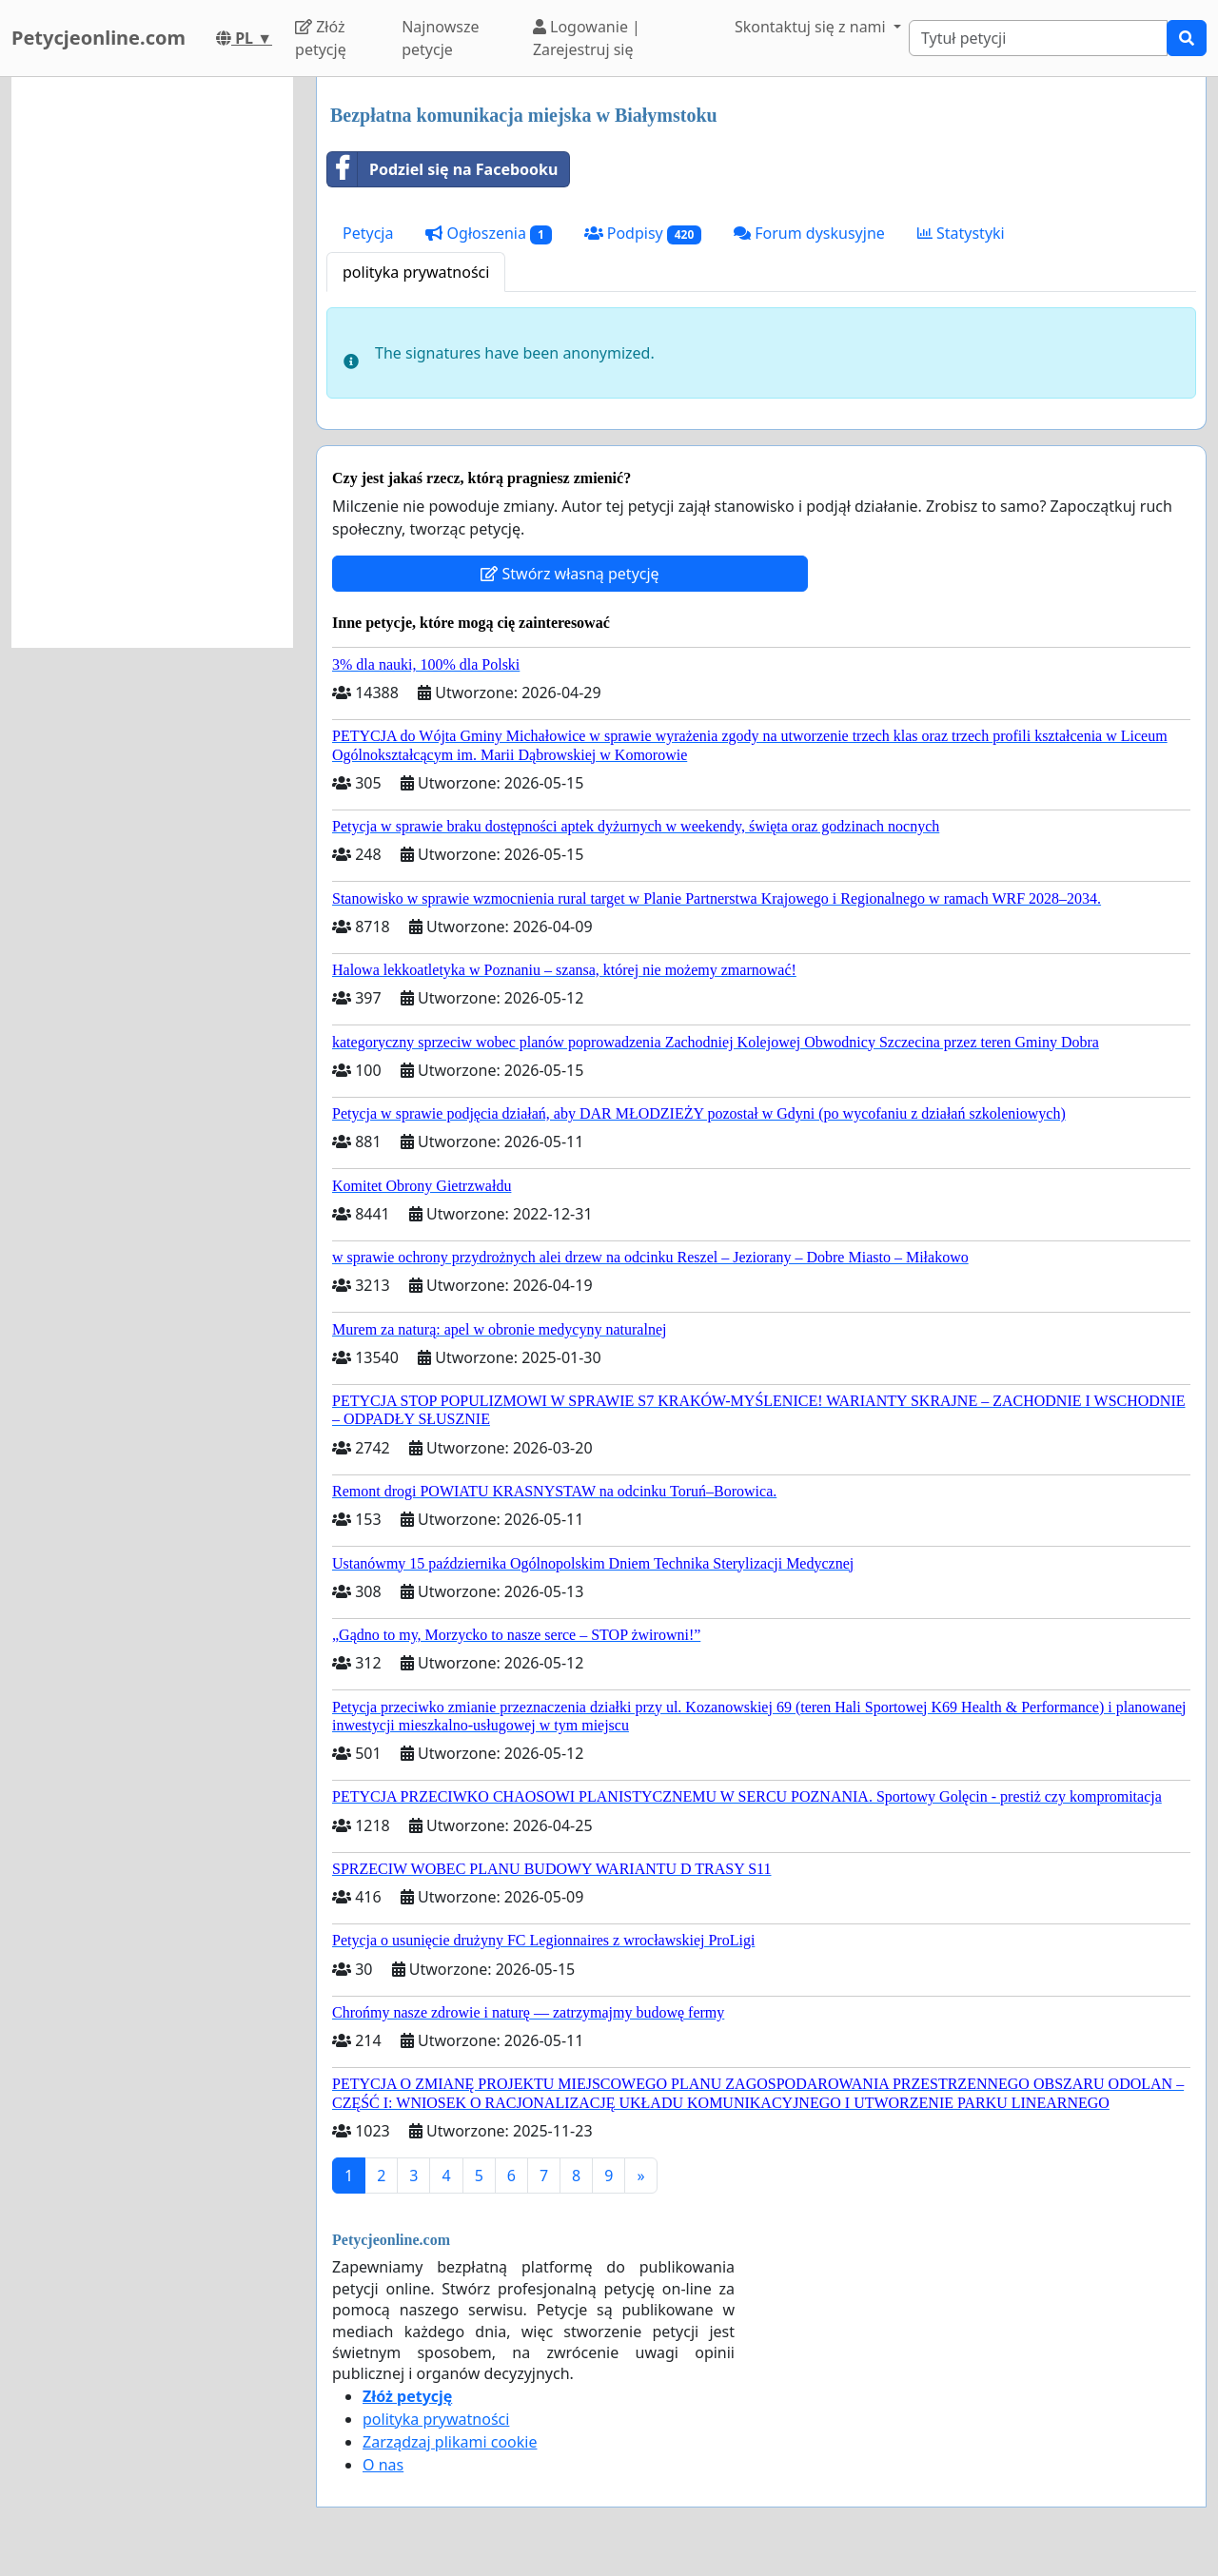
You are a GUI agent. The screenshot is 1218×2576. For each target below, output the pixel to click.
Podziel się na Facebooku (442, 169)
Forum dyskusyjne (809, 233)
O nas (383, 2464)
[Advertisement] (152, 362)
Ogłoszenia (488, 233)
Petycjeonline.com (98, 37)
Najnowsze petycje (440, 38)
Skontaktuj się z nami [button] (812, 26)
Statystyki (961, 233)
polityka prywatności (416, 272)
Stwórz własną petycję (569, 573)
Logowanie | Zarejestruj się (586, 38)
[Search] (1038, 38)
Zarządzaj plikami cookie (450, 2441)
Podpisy (643, 233)
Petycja (368, 233)
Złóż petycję (320, 38)
